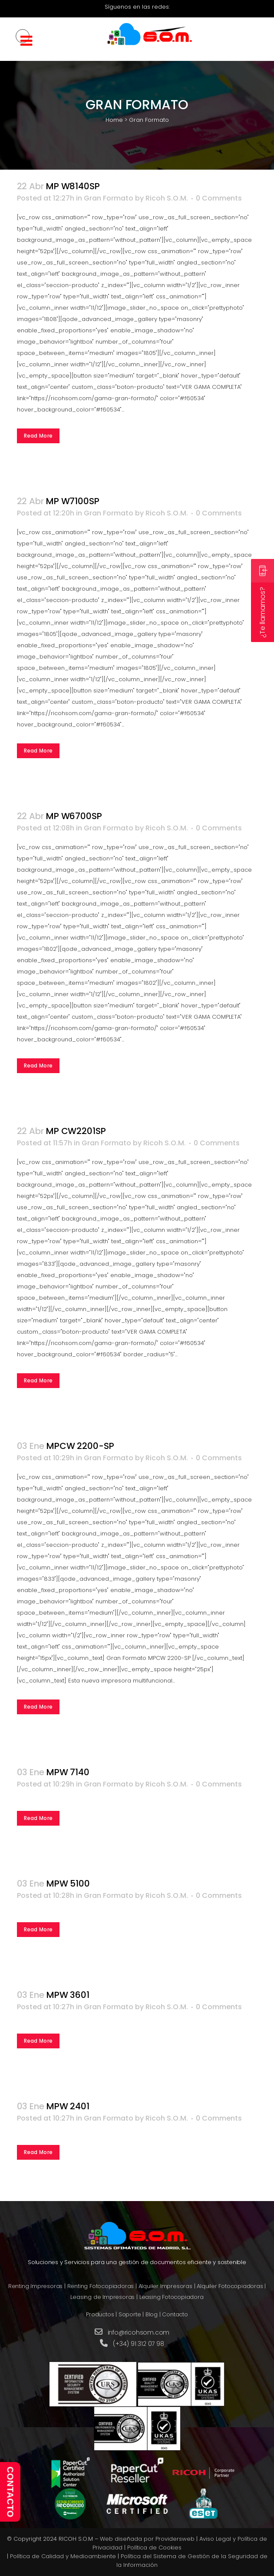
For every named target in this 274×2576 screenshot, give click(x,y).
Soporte (130, 2314)
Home (114, 120)
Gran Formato (108, 198)
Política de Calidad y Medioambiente (63, 2556)
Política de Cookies (154, 2547)
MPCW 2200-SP (80, 1446)
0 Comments (219, 198)
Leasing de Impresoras (102, 2297)
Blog (151, 2314)
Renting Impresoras (35, 2286)
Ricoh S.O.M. (166, 198)
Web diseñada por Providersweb (147, 2539)
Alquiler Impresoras (165, 2286)
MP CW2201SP (76, 1131)
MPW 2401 (67, 2106)
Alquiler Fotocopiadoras (230, 2286)
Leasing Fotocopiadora (171, 2297)
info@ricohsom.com (139, 2332)
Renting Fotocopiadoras (100, 2286)
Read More (38, 435)
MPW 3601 (67, 1995)
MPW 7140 (67, 1772)
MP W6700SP (74, 816)
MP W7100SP (72, 501)
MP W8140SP (73, 186)
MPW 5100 (68, 1883)
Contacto (175, 2314)
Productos (100, 2314)
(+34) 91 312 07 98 (138, 2343)
